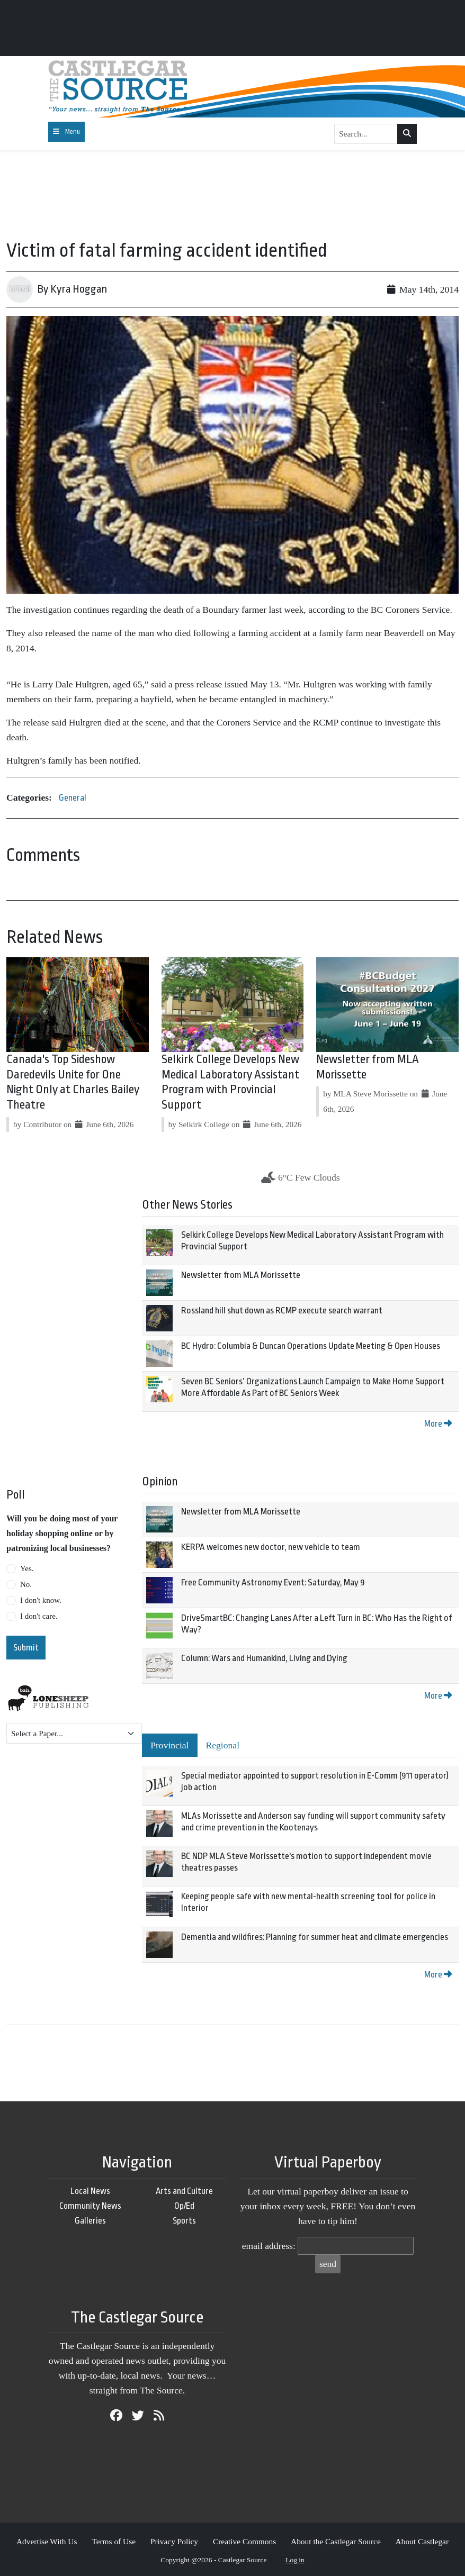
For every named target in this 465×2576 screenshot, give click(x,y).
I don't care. (39, 1616)
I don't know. (40, 1600)
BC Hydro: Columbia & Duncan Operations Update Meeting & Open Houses (310, 1346)
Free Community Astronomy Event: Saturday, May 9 (273, 1582)
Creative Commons (244, 2541)
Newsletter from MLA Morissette (240, 1275)
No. (26, 1584)
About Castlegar (422, 2541)
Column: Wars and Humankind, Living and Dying (264, 1658)
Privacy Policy (174, 2541)
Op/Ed (184, 2206)
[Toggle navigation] (66, 132)
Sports (184, 2221)
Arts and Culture (184, 2191)
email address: (269, 2246)
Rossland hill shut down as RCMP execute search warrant (281, 1310)
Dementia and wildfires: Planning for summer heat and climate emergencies (314, 1937)
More (438, 1424)
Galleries (90, 2221)
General (72, 798)
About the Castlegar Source (336, 2541)
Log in (295, 2560)
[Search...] (366, 134)
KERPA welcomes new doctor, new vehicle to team (270, 1547)
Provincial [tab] (169, 1745)
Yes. (27, 1568)
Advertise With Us (46, 2541)
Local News (90, 2191)
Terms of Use (114, 2541)
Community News (90, 2206)
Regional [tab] (223, 1745)
